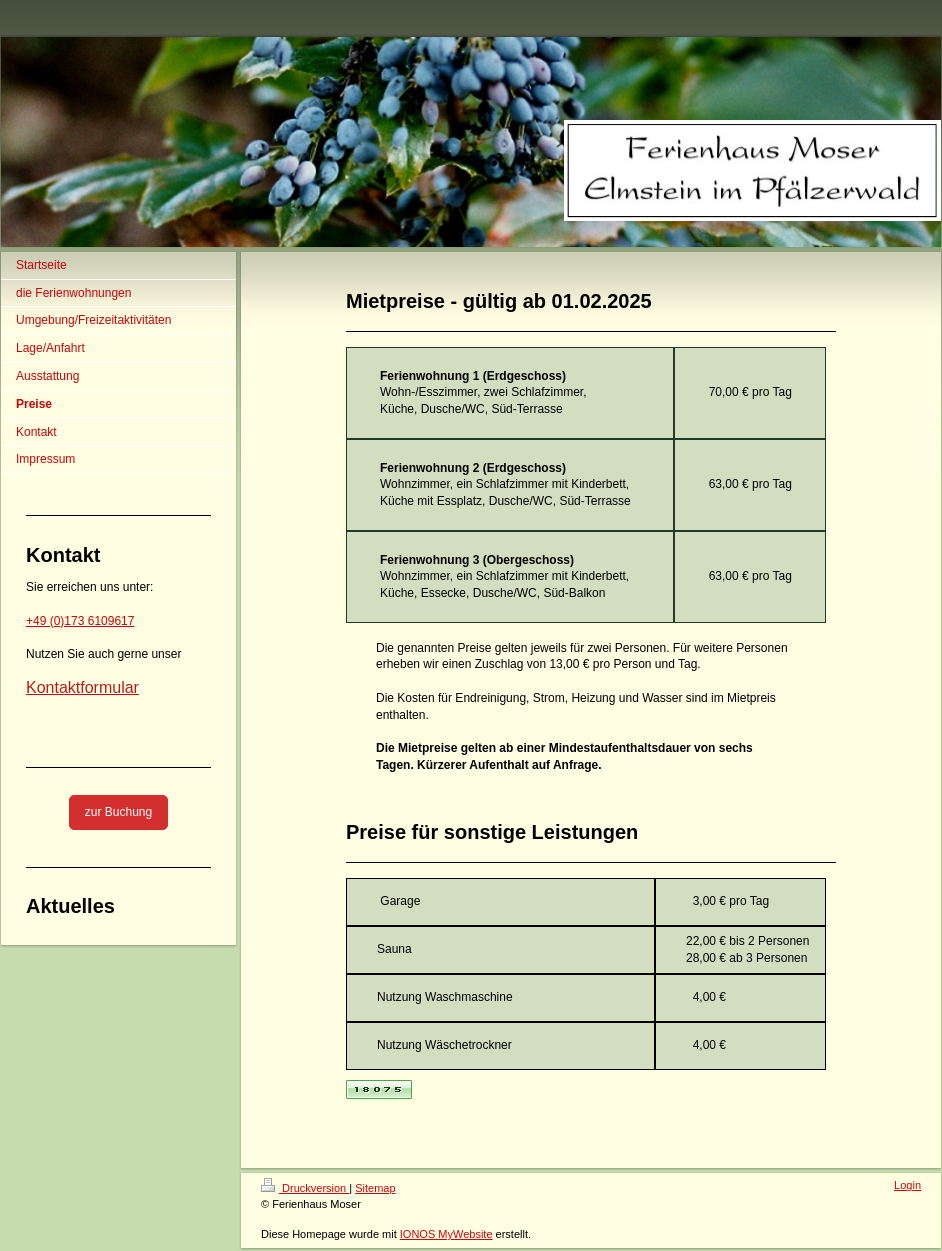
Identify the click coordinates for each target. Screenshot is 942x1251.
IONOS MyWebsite (446, 1234)
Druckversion (305, 1188)
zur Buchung (118, 812)
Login (907, 1185)
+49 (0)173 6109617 (80, 621)
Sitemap (375, 1188)
